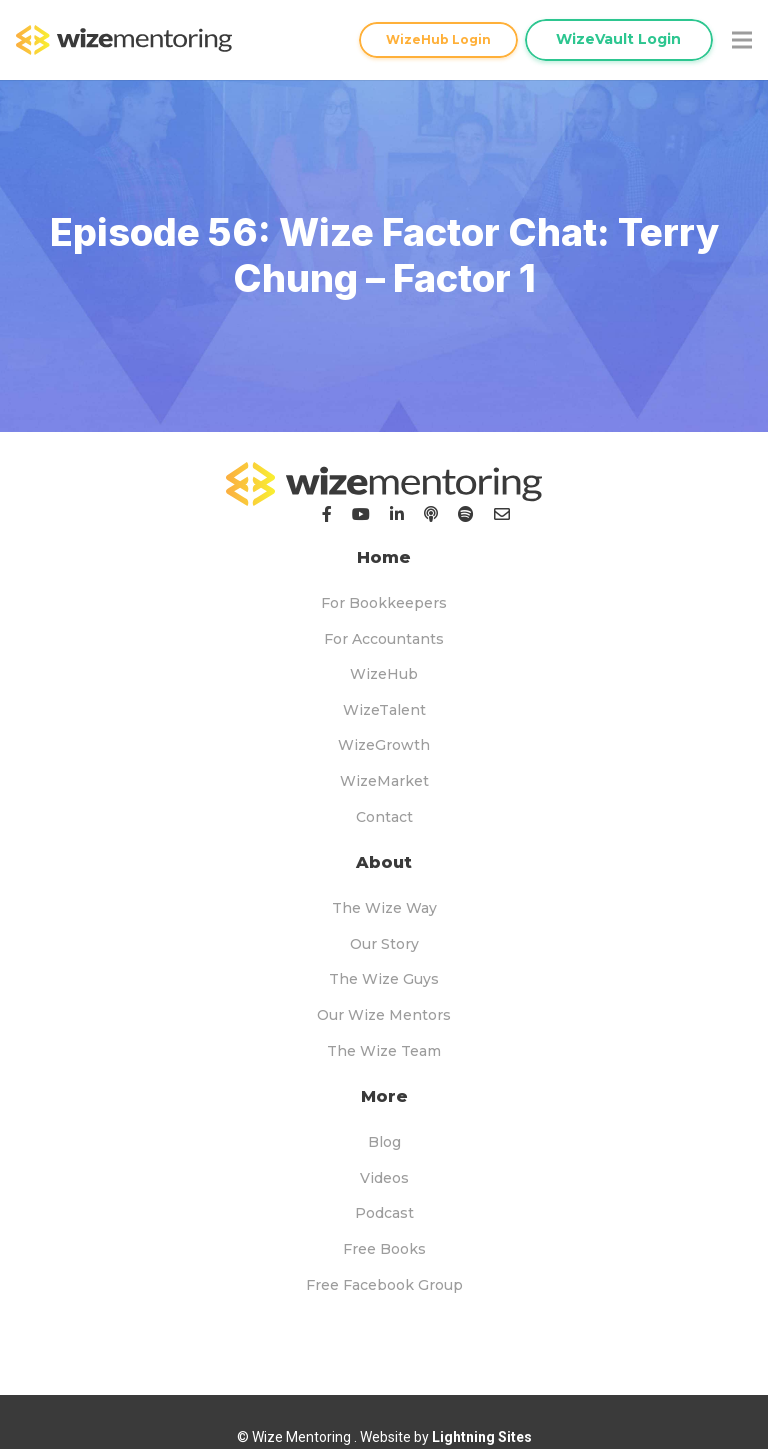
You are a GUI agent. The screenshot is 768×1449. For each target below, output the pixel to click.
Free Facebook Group (384, 1285)
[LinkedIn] (397, 514)
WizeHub (384, 674)
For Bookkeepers (384, 603)
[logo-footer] (384, 484)
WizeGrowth (384, 745)
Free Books (384, 1249)
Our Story (384, 944)
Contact (384, 817)
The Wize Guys (384, 979)
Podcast (384, 1213)
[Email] (502, 514)
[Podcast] (431, 514)
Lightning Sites (482, 1437)
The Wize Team (384, 1051)
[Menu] (742, 40)
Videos (384, 1178)
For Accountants (384, 639)
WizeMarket (384, 781)
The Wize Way (384, 908)
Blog (384, 1142)
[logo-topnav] (124, 40)
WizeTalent (384, 710)
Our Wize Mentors (384, 1015)
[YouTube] (361, 514)
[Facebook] (327, 514)
